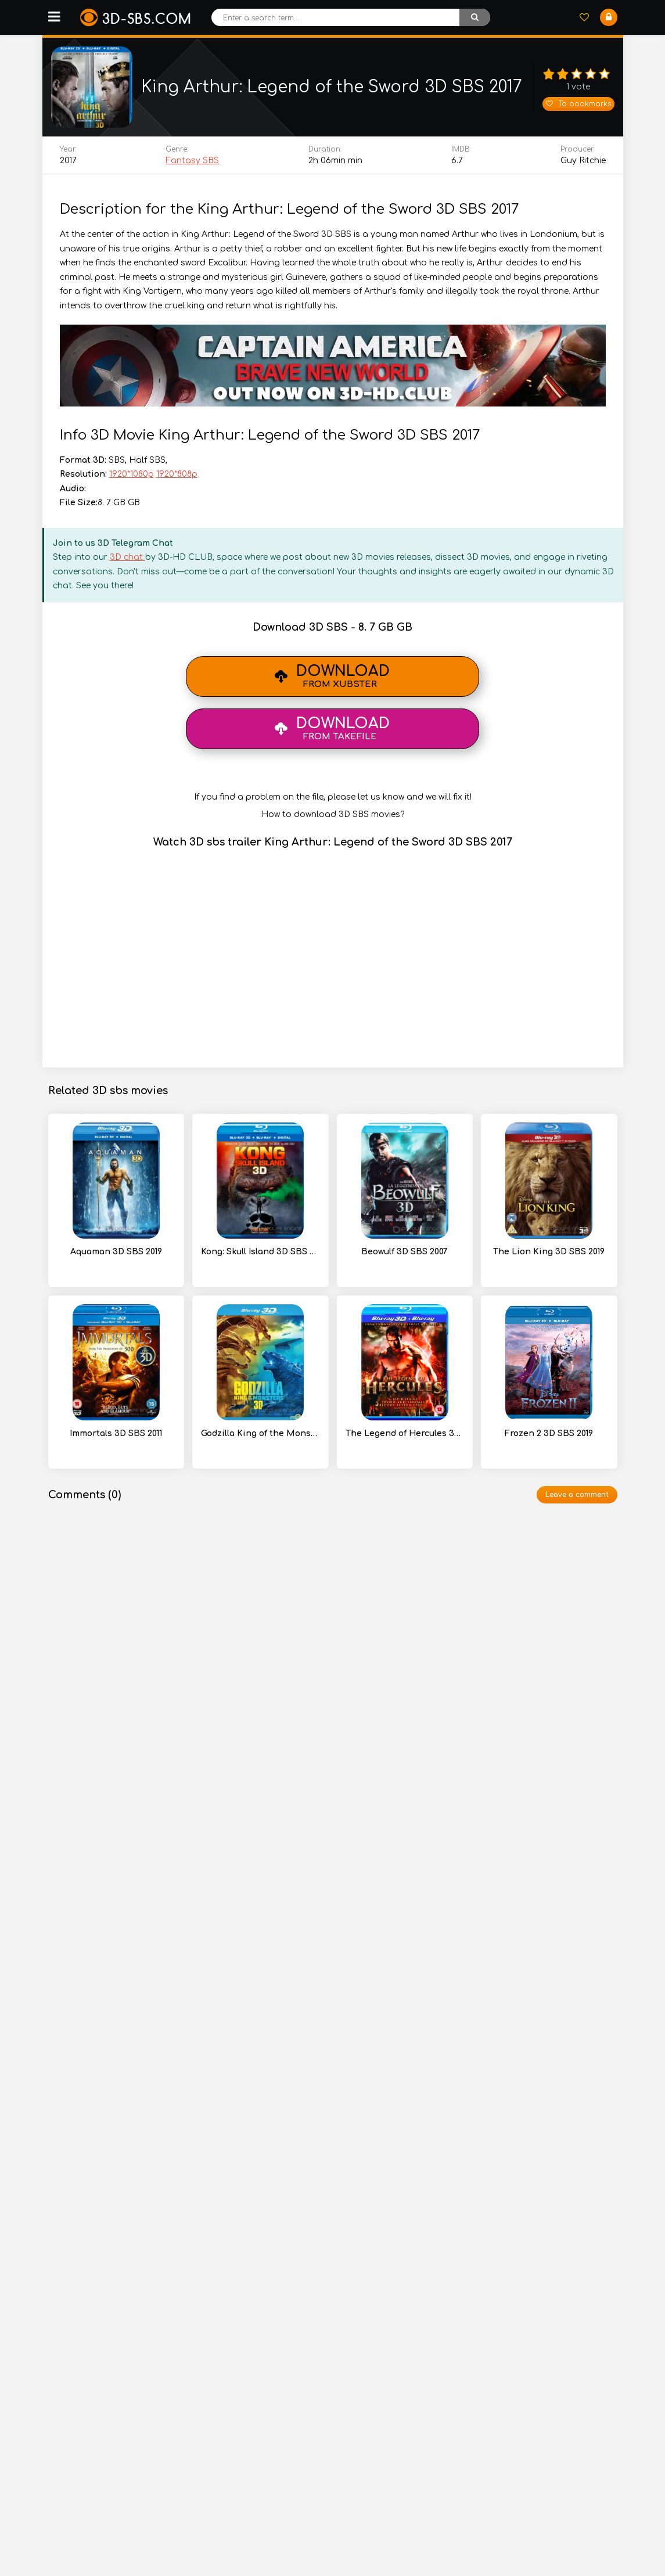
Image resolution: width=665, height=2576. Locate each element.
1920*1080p (131, 474)
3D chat (127, 557)
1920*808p (176, 474)
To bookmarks (578, 104)
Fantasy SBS (192, 160)
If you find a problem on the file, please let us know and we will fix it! (333, 797)
